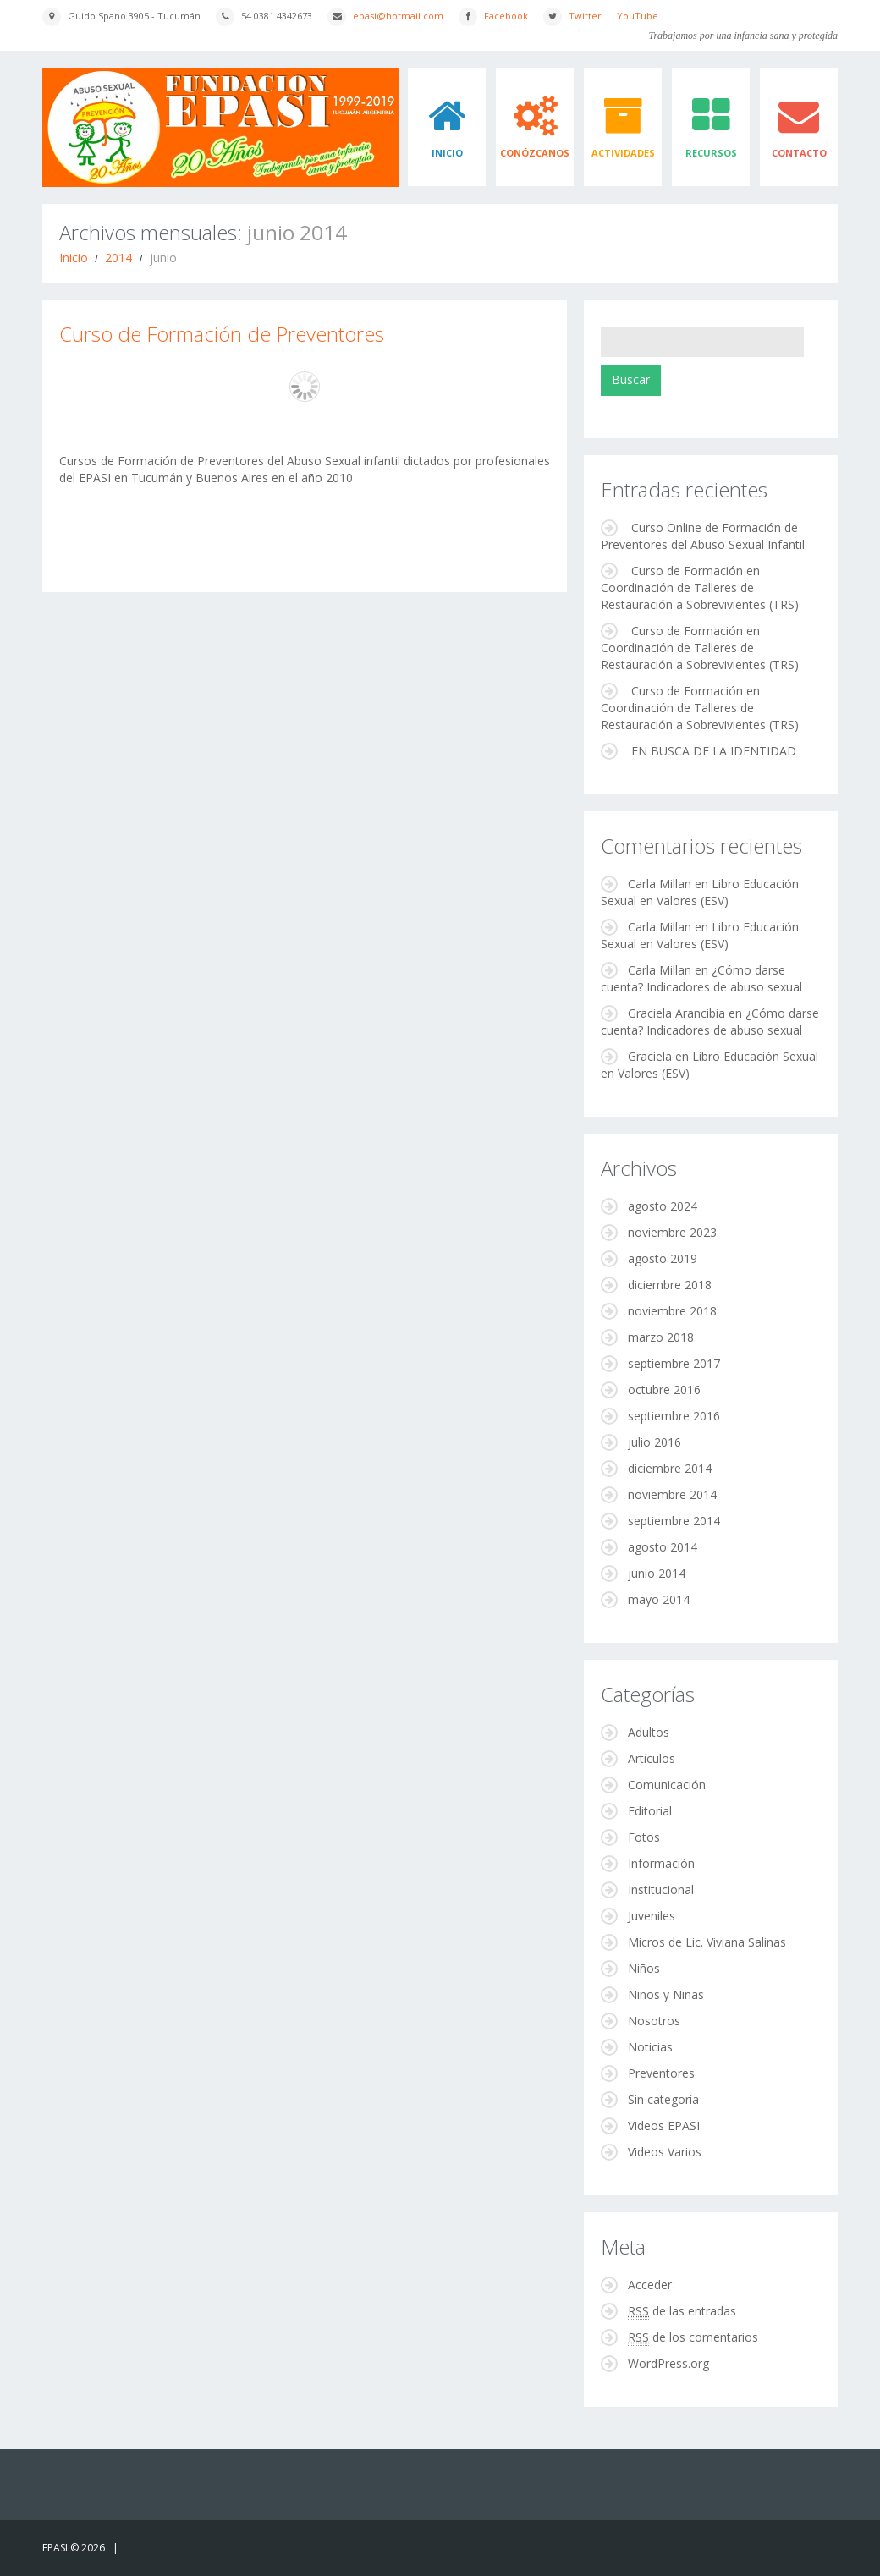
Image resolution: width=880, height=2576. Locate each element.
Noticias (650, 2047)
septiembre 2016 (674, 1416)
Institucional (661, 1889)
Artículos (651, 1758)
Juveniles (651, 1916)
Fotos (644, 1837)
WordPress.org (668, 2363)
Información (661, 1863)
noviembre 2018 (672, 1311)
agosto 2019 (662, 1258)
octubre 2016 (664, 1389)
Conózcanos (534, 152)
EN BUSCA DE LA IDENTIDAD (713, 751)
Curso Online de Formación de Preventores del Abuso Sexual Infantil (703, 535)
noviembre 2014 (672, 1494)
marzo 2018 (661, 1337)
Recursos (711, 152)
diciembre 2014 (670, 1468)
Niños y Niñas (666, 1994)
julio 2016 (654, 1442)
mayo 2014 (659, 1599)
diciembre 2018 (670, 1285)
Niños (644, 1968)
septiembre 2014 (674, 1521)
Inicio (447, 152)
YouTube (637, 15)
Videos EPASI (664, 2125)
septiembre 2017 (674, 1363)
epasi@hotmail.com (398, 15)
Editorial (650, 1811)
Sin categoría (663, 2099)
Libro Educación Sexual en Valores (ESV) (700, 892)
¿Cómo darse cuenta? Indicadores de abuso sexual (701, 978)
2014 (118, 258)
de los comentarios (693, 2337)
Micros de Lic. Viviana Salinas (707, 1942)
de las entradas (682, 2311)
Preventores (661, 2073)
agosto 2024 (662, 1206)
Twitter (585, 15)
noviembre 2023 (672, 1232)
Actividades (623, 152)
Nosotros (654, 2021)
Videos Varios (664, 2152)
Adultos (648, 1732)
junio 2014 (656, 1573)
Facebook (506, 15)
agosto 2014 (662, 1547)
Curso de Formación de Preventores (221, 334)
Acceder (650, 2285)
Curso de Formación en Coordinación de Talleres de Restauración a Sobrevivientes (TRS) (700, 587)
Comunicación (667, 1785)
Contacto (799, 152)
